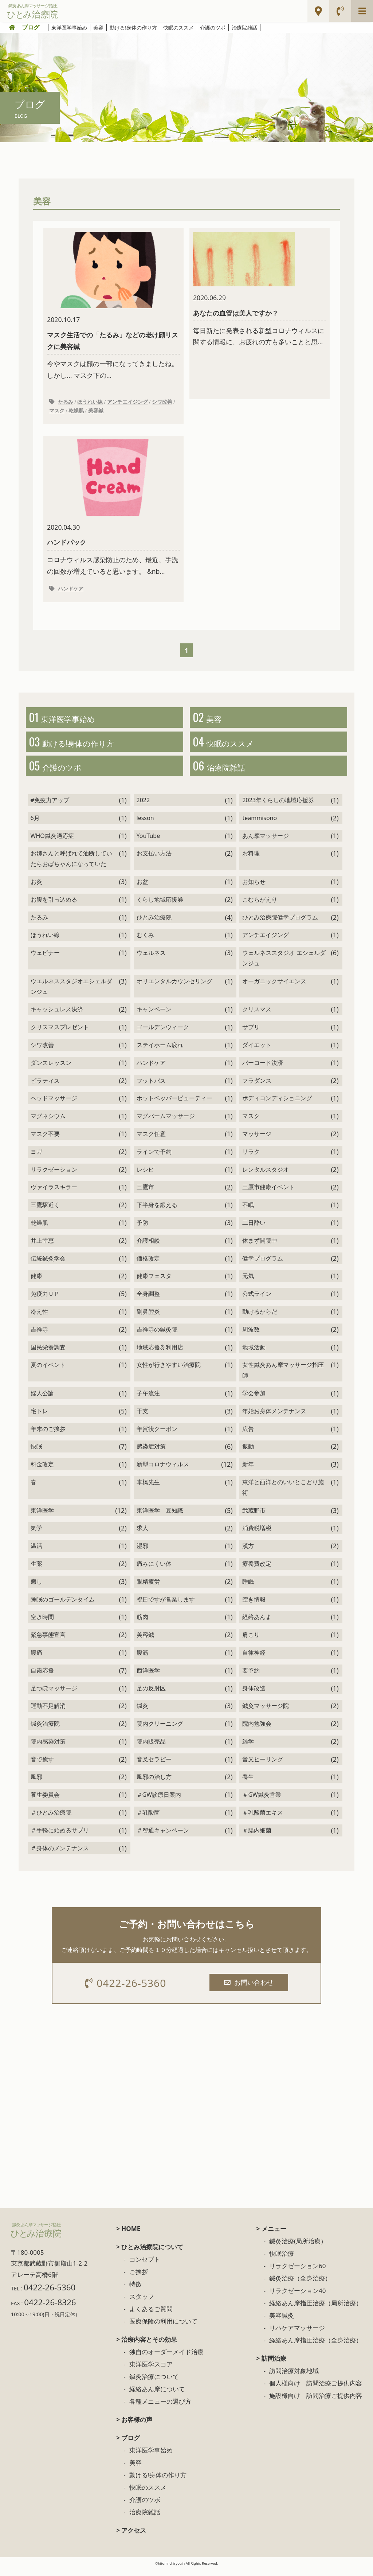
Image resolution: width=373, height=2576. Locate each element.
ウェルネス (151, 960)
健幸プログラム (262, 1265)
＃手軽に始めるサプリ (60, 1837)
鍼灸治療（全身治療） (300, 2286)
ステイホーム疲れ (160, 1052)
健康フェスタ (154, 1283)
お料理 (251, 860)
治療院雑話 (244, 27)
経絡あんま (256, 1624)
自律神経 (254, 1659)
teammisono (259, 825)
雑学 (248, 1748)
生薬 (36, 1571)
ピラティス (45, 1087)
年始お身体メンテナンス (274, 1418)
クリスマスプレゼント (60, 1034)
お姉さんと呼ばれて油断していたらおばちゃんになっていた (71, 865)
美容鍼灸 (281, 2323)
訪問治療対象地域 (294, 2379)
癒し (36, 1588)
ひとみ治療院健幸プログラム (280, 924)
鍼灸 (142, 1713)
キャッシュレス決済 (57, 1016)
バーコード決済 (262, 1069)
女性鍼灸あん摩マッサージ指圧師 (283, 1377)
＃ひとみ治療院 (51, 1819)
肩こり (251, 1642)
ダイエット (256, 1052)
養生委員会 (45, 1801)
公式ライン (256, 1301)
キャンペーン (154, 1016)
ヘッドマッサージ (54, 1105)
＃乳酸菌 (148, 1819)
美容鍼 (95, 411)
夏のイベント (48, 1372)
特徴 (135, 2292)
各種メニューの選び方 (160, 2409)
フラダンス (256, 1087)
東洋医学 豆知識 (160, 1517)
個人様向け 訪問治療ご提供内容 (315, 2391)
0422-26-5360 (127, 1990)
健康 (36, 1283)
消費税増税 (256, 1535)
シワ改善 (162, 402)
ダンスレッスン (51, 1069)
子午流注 (148, 1400)
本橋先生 (148, 1489)
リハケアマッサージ (297, 2336)
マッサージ (256, 1141)
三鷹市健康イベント (268, 1194)
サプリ (251, 1034)
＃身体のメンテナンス (60, 1855)
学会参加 (254, 1400)
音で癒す (42, 1766)
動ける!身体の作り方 (133, 27)
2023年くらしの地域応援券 (278, 807)
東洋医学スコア (151, 2372)
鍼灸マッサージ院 (265, 1713)
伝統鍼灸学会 (48, 1265)
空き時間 (42, 1624)
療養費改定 (256, 1571)
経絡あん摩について (157, 2397)
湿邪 (142, 1553)
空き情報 (254, 1606)
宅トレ (39, 1418)
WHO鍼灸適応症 (52, 842)
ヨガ (36, 1158)
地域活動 (254, 1354)
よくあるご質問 (151, 2317)
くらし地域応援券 (160, 906)
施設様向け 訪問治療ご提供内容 (315, 2403)
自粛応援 (42, 1677)
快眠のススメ (178, 27)
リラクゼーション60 (297, 2274)
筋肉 (142, 1624)
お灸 (36, 889)
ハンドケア (70, 590)
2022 (143, 807)
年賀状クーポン (157, 1435)
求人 (142, 1535)
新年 (248, 1471)
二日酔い (254, 1230)
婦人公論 (42, 1400)
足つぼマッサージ (54, 1695)
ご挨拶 (138, 2279)
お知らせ (254, 889)
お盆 (142, 889)
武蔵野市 (254, 1517)
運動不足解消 (48, 1713)
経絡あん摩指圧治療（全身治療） (315, 2348)
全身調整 (148, 1301)
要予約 (251, 1677)
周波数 (251, 1336)
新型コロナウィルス (163, 1471)
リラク (251, 1158)
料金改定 (42, 1471)
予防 (142, 1230)
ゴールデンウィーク (163, 1034)
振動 (248, 1453)
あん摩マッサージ (265, 842)
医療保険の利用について (163, 2329)
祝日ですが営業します (166, 1606)
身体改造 (254, 1695)
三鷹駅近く (45, 1212)
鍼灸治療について (154, 2384)
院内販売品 (151, 1748)
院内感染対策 (48, 1748)
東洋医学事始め (69, 27)
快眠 (36, 1453)
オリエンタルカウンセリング (174, 988)
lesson (145, 825)
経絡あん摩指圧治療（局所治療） (315, 2311)
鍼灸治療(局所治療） (298, 2249)
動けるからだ (259, 1318)
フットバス (151, 1087)
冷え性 (39, 1318)
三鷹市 (145, 1194)
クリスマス (256, 1016)
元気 (248, 1283)
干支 (142, 1418)
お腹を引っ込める (54, 906)
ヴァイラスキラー (54, 1194)
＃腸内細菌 (256, 1837)
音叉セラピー (154, 1766)
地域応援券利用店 (160, 1354)
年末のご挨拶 (48, 1435)
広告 (248, 1435)
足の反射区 (151, 1695)
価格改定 (148, 1265)
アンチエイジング (127, 402)
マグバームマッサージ (166, 1123)
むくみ (145, 942)
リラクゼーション (54, 1176)
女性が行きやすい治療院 (169, 1372)
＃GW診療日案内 (159, 1801)
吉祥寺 (39, 1336)
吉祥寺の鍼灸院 (157, 1336)
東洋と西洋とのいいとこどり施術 (283, 1494)
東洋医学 (42, 1517)
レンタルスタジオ (265, 1176)
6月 (35, 825)
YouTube (148, 842)
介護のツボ (212, 27)
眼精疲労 (148, 1588)
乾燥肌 (76, 411)
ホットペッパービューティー (174, 1105)
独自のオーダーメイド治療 (166, 2360)
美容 (98, 27)
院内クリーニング (160, 1730)
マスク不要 (45, 1141)
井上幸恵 (42, 1247)
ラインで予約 (154, 1158)
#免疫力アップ (50, 807)
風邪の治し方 (154, 1784)
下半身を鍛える (157, 1212)
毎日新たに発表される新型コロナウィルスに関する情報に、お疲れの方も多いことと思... (259, 289)
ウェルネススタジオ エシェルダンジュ (283, 965)
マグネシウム (48, 1123)
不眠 (248, 1212)
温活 (36, 1553)
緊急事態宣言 (48, 1642)
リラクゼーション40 (297, 2298)
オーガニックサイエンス (274, 988)
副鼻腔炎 (148, 1318)
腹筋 (142, 1659)
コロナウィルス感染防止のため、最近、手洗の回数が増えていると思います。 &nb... (113, 509)
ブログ (30, 27)
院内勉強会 (256, 1730)
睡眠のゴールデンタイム (63, 1606)
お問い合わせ (250, 1989)
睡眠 (248, 1588)
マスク (56, 411)
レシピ (145, 1176)
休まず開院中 (259, 1247)
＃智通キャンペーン (163, 1837)
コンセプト (144, 2267)
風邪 (36, 1784)
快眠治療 (281, 2261)
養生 (248, 1784)
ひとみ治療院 (154, 924)
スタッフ (141, 2304)
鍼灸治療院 (45, 1730)
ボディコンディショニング (277, 1105)
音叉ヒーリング (262, 1766)
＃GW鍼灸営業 (261, 1801)
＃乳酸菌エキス (262, 1819)
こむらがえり (259, 906)
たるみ (65, 402)
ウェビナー (45, 960)
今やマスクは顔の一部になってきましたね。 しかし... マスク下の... (113, 306)
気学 (36, 1535)
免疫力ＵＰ (45, 1301)
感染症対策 (151, 1453)
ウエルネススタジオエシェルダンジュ (71, 993)
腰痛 (36, 1659)
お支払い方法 (154, 860)
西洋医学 (148, 1677)
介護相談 (148, 1247)
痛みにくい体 (154, 1571)
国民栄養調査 (48, 1354)
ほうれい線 (90, 402)
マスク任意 (151, 1141)
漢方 (248, 1553)
